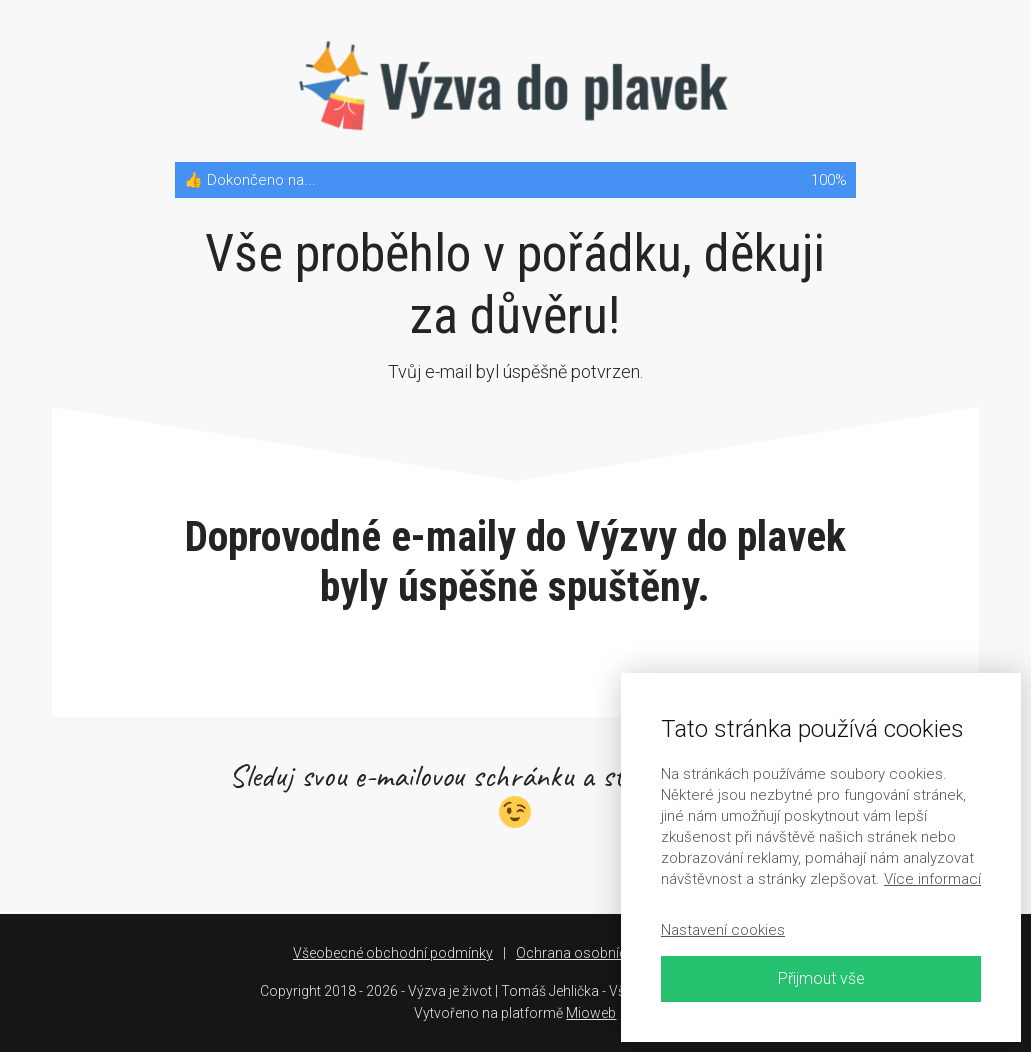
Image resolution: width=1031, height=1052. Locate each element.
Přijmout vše (821, 978)
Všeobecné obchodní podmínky (393, 953)
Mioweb (591, 1013)
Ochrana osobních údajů (594, 953)
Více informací (932, 879)
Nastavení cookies (723, 930)
